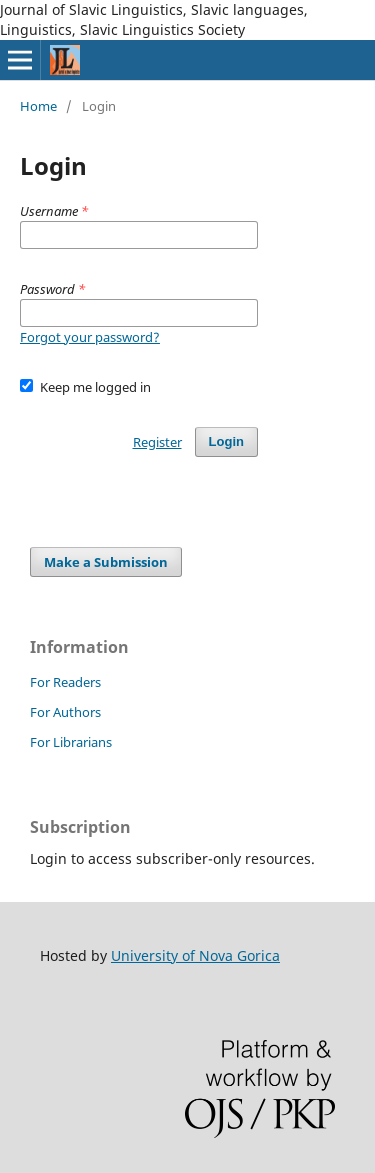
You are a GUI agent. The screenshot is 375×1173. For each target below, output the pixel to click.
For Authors (65, 712)
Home (38, 106)
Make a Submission (106, 562)
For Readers (65, 682)
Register (157, 442)
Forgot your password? (90, 337)
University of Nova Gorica (195, 955)
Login (226, 441)
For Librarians (71, 742)
